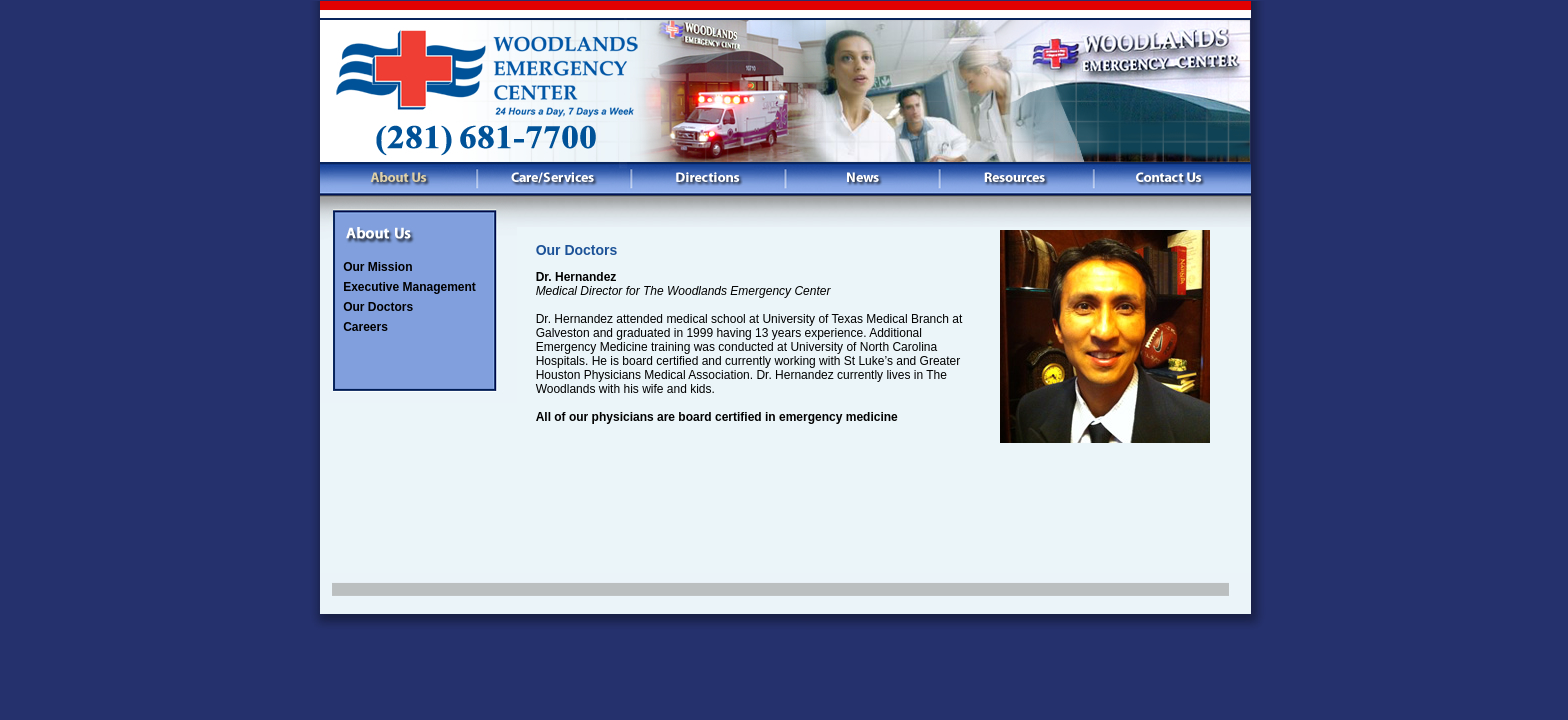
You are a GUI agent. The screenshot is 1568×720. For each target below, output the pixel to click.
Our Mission (377, 267)
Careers (365, 327)
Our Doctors (378, 307)
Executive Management (409, 287)
